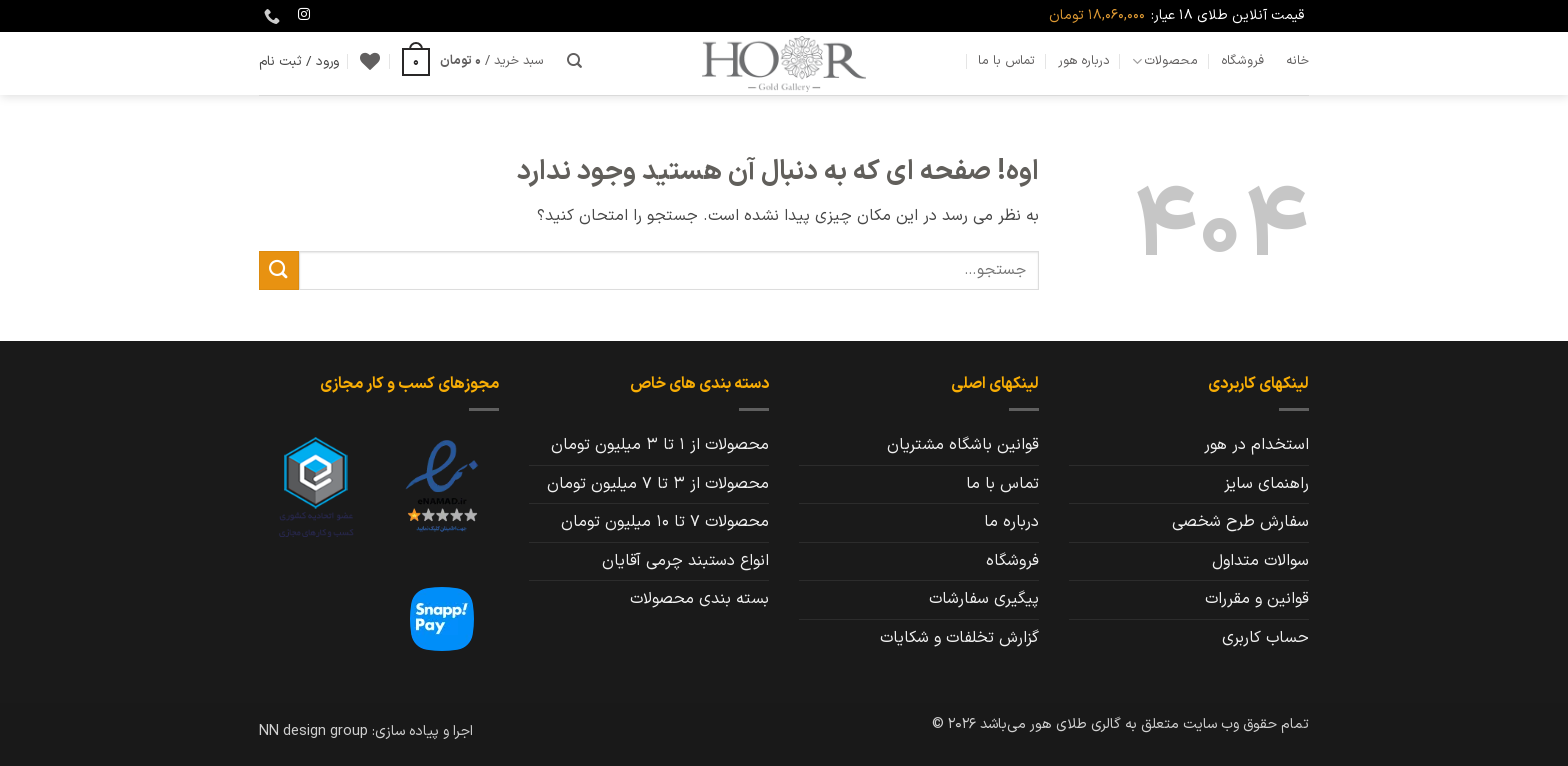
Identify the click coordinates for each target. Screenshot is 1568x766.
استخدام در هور (1256, 445)
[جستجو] (574, 61)
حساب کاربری (1265, 638)
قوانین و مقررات (1257, 599)
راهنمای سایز (1266, 484)
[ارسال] (279, 270)
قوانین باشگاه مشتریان (963, 445)
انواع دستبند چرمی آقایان (685, 561)
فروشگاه (1242, 60)
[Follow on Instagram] (304, 15)
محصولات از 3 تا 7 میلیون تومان (658, 484)
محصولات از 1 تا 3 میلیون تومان (660, 445)
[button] (473, 61)
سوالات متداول (1260, 561)
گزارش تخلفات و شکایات (959, 638)
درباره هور (1084, 60)
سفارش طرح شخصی (1240, 522)
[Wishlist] (370, 61)
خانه (1297, 60)
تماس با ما (1006, 60)
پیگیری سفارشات (984, 599)
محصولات (1165, 61)
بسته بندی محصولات (699, 599)
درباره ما (1011, 522)
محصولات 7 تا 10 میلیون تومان (665, 522)
